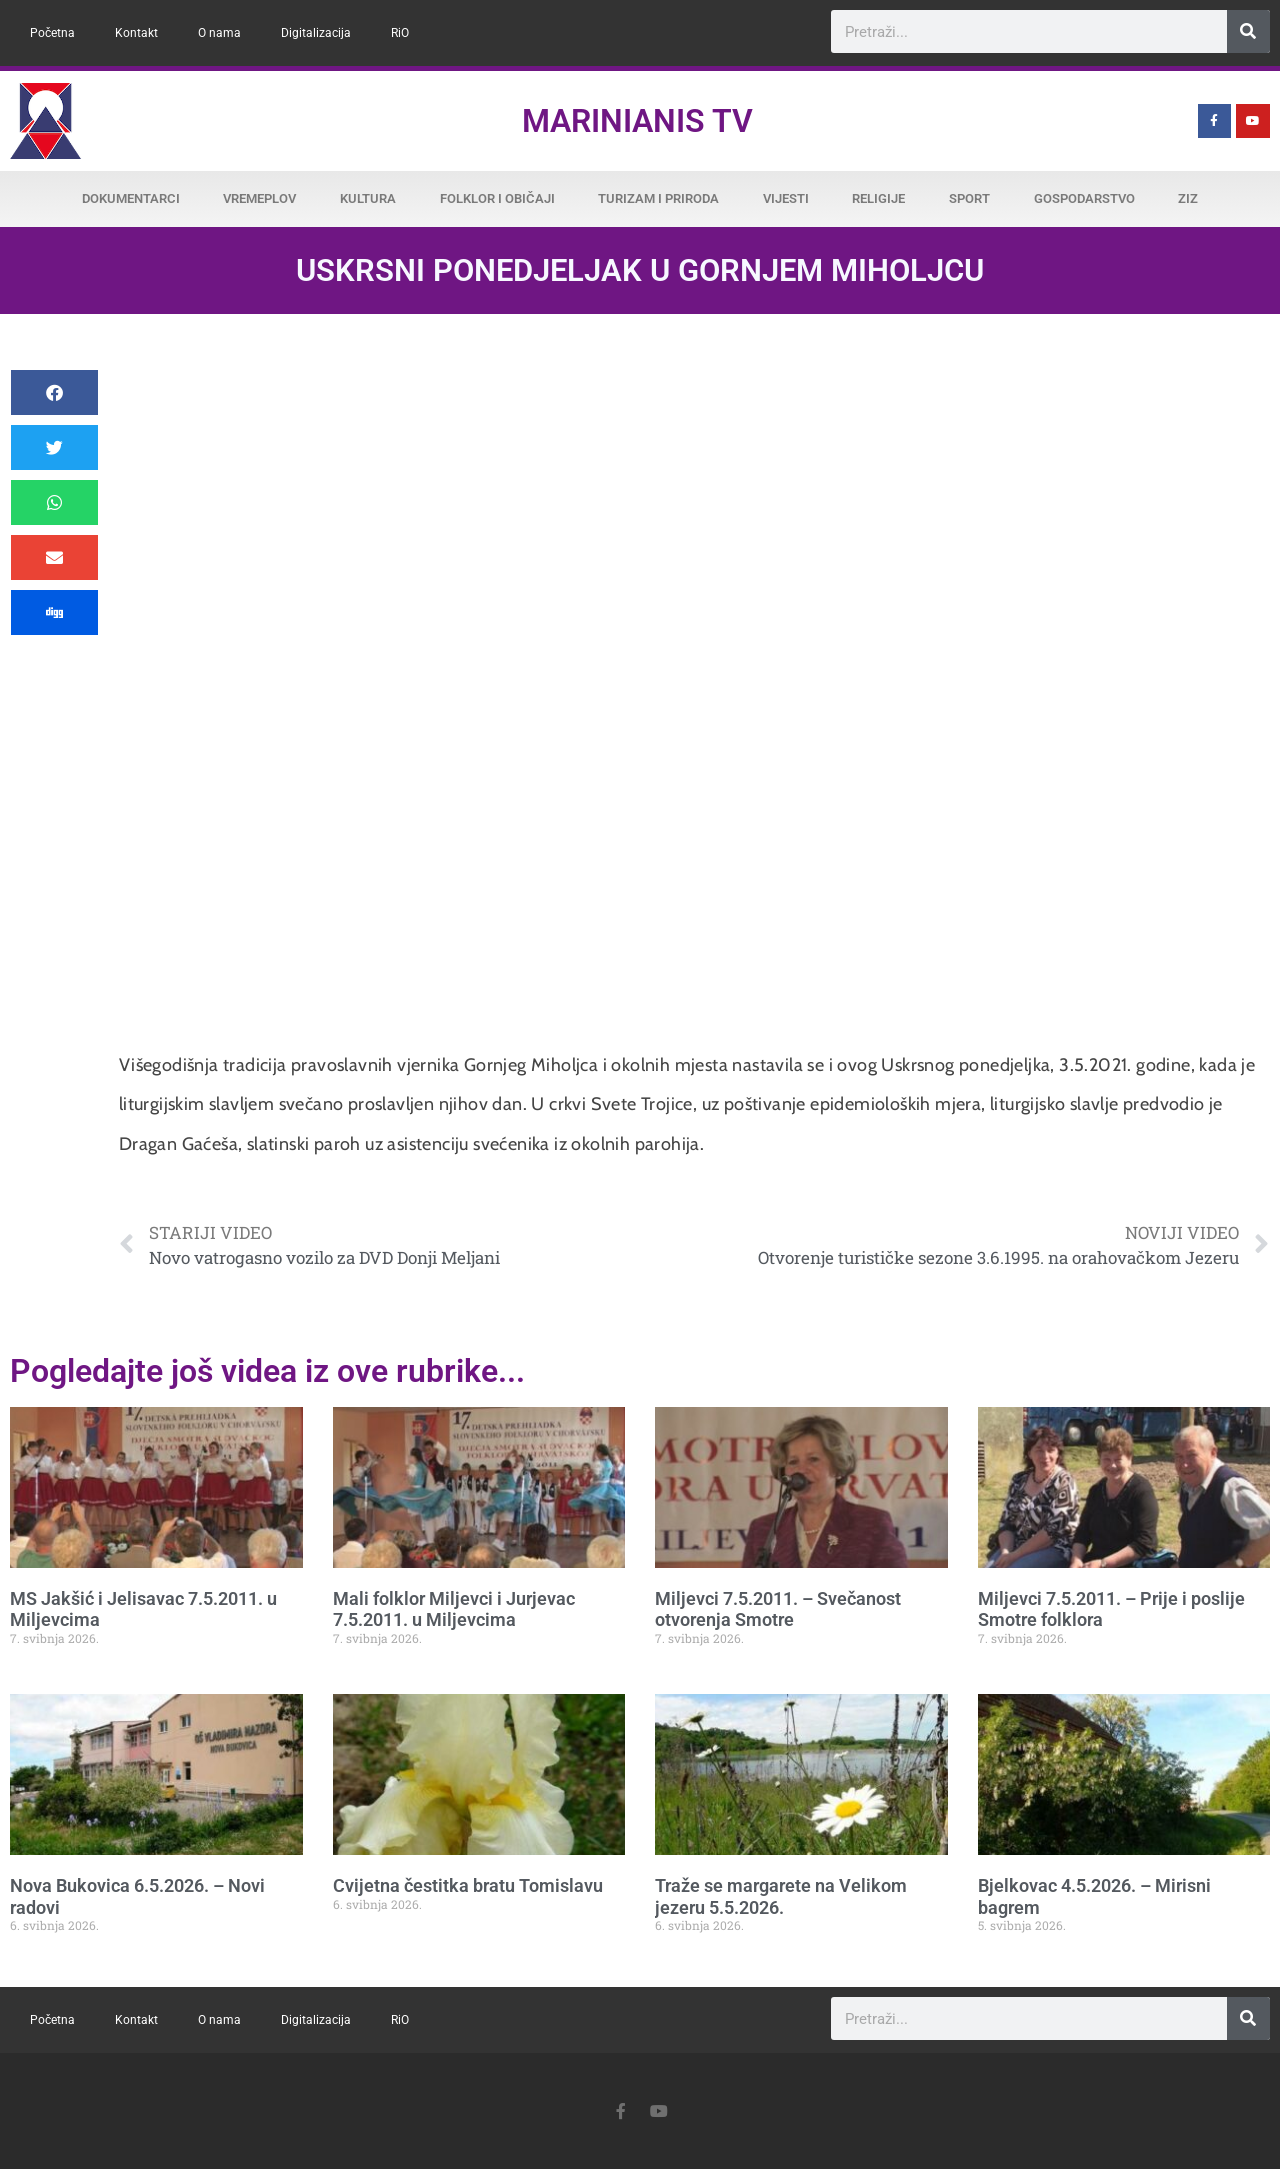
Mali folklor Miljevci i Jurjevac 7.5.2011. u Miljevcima (454, 1609)
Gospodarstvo (1084, 198)
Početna (52, 33)
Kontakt (136, 33)
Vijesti (786, 198)
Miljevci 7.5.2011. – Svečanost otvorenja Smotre (778, 1609)
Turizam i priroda (658, 198)
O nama (219, 33)
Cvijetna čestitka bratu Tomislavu (468, 1885)
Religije (878, 198)
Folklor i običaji (497, 198)
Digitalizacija (316, 33)
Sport (969, 198)
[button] (54, 392)
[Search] (1248, 31)
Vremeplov (259, 198)
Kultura (368, 198)
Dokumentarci (131, 198)
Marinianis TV (637, 121)
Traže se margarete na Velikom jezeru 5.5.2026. (781, 1896)
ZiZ (1188, 198)
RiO (400, 33)
